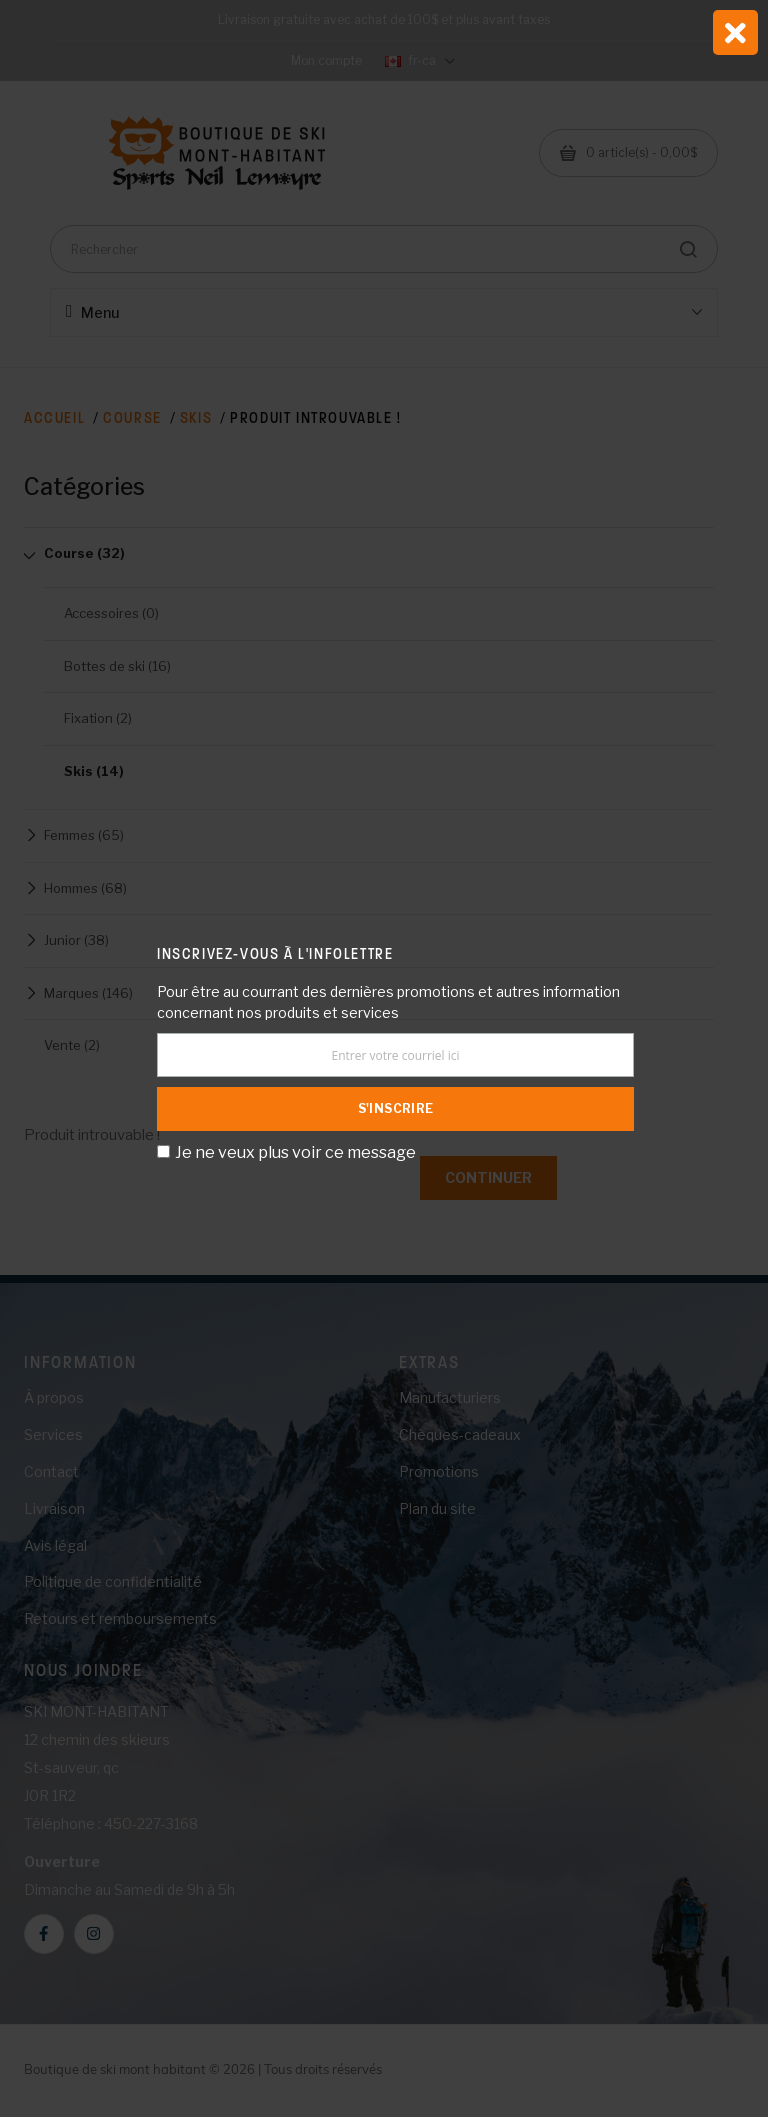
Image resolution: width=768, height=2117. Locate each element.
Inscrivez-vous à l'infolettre (275, 953)
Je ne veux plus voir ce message (295, 1152)
